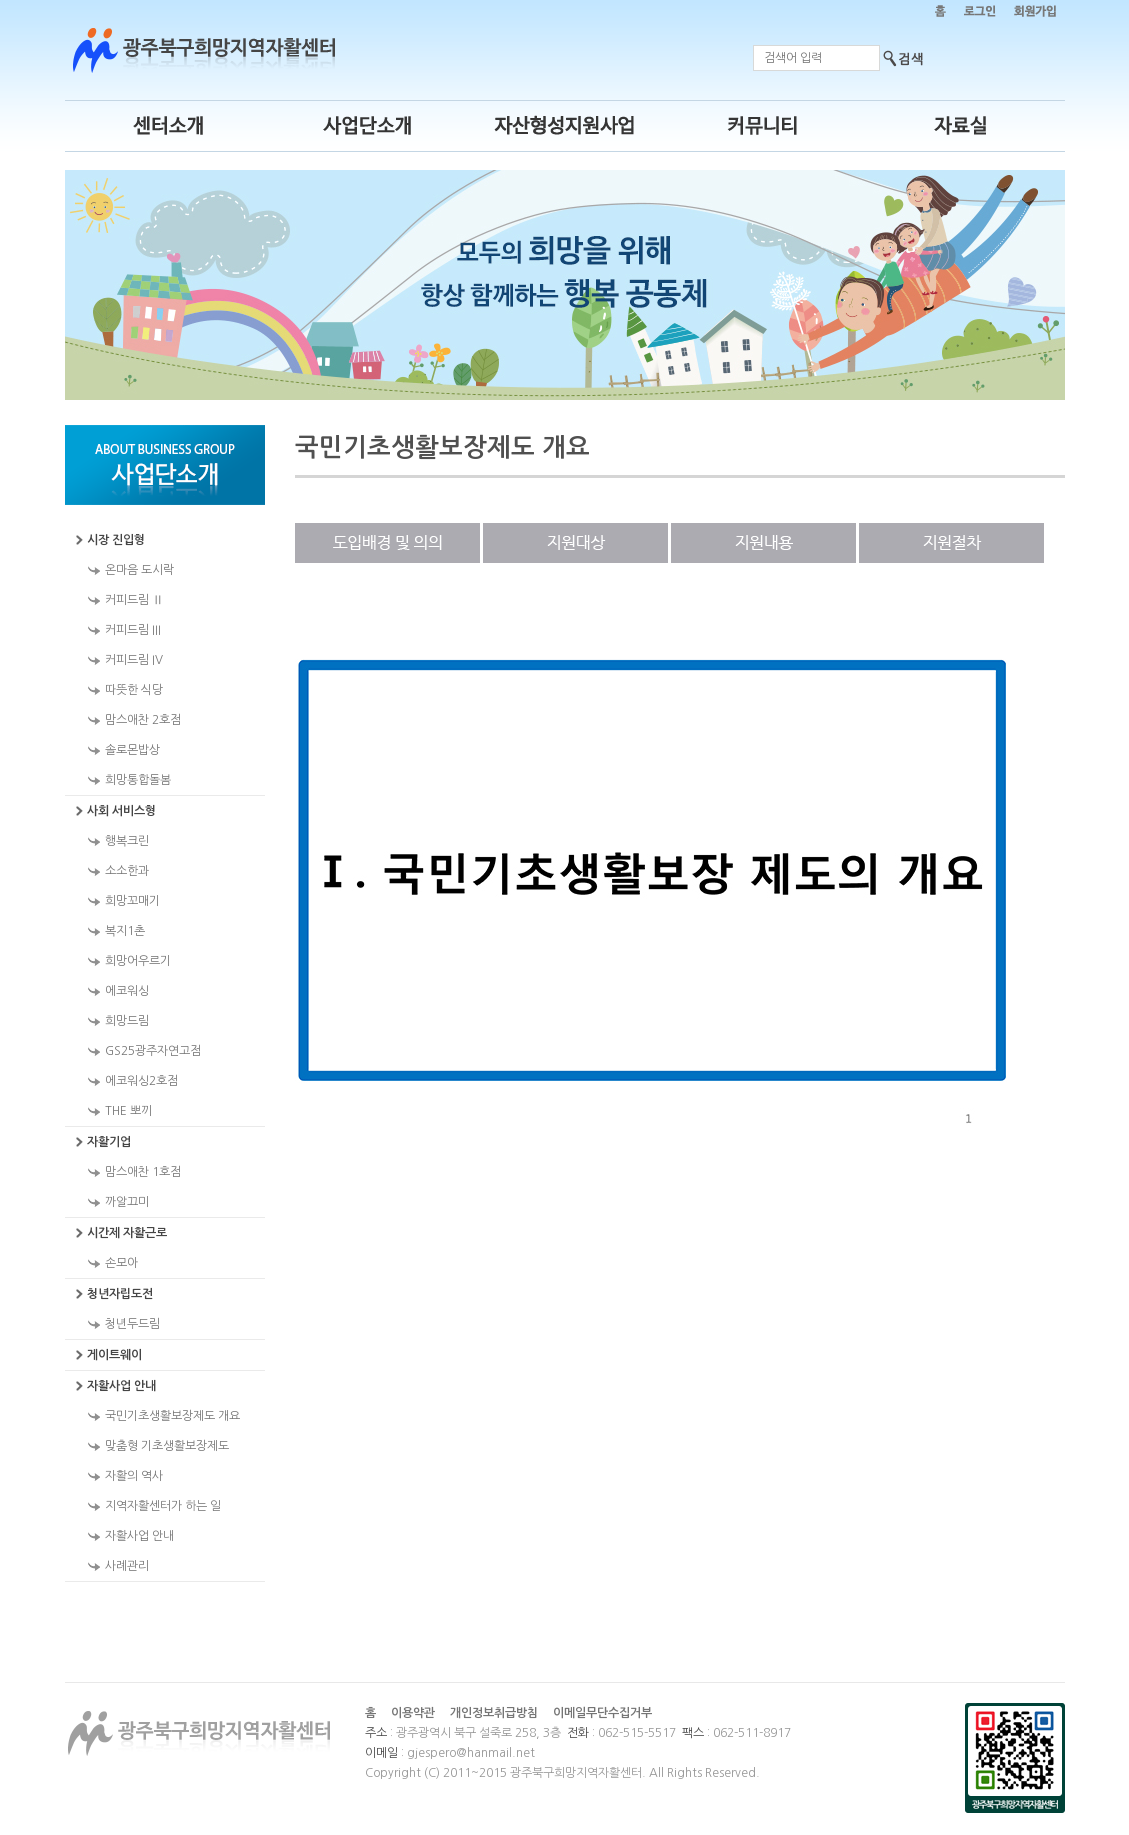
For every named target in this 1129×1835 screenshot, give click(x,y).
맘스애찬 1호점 (143, 1172)
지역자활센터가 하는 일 (163, 1506)
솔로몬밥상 (132, 750)
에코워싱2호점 (141, 1081)
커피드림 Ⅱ (134, 600)
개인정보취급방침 (494, 1713)
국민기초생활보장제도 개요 (172, 1416)
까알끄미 (127, 1202)
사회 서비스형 (121, 811)
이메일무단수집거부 (602, 1713)
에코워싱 (127, 991)
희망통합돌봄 (138, 780)
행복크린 (127, 841)
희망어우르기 (138, 961)
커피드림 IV (134, 660)
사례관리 (127, 1566)
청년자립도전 (120, 1294)
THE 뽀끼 (128, 1111)
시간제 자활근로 (127, 1233)
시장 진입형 (116, 540)
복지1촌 (125, 931)
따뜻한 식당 (134, 690)
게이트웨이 (114, 1355)
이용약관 (413, 1713)
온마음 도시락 (139, 570)
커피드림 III (133, 630)
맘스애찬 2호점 (143, 720)
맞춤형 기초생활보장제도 (167, 1446)
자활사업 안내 (121, 1386)
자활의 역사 (134, 1476)
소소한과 (127, 871)
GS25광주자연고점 (153, 1051)
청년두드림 (132, 1324)
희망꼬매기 (132, 901)
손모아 (121, 1263)
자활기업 (109, 1142)
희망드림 (127, 1021)
